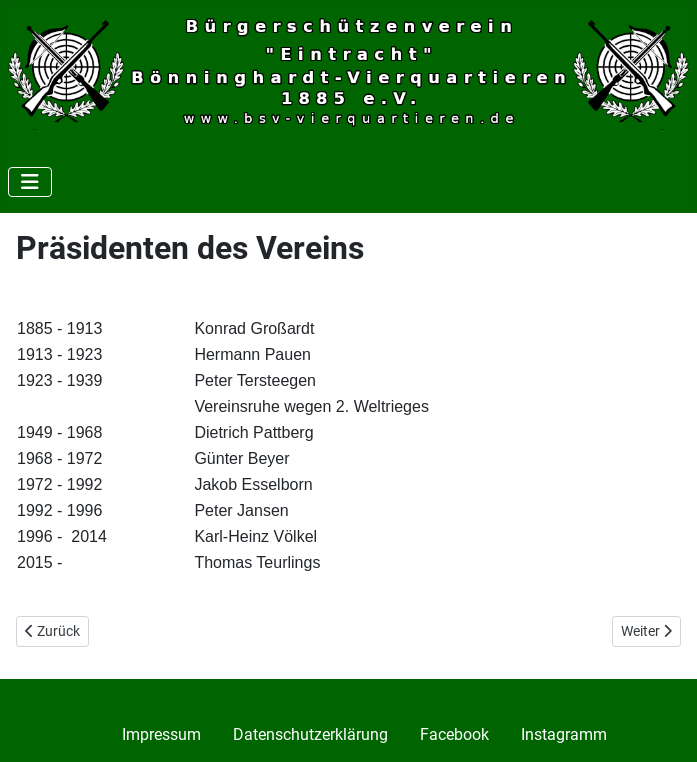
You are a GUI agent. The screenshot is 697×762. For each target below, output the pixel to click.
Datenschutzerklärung (310, 734)
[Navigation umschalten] (30, 182)
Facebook (454, 734)
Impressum (161, 734)
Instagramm (564, 734)
